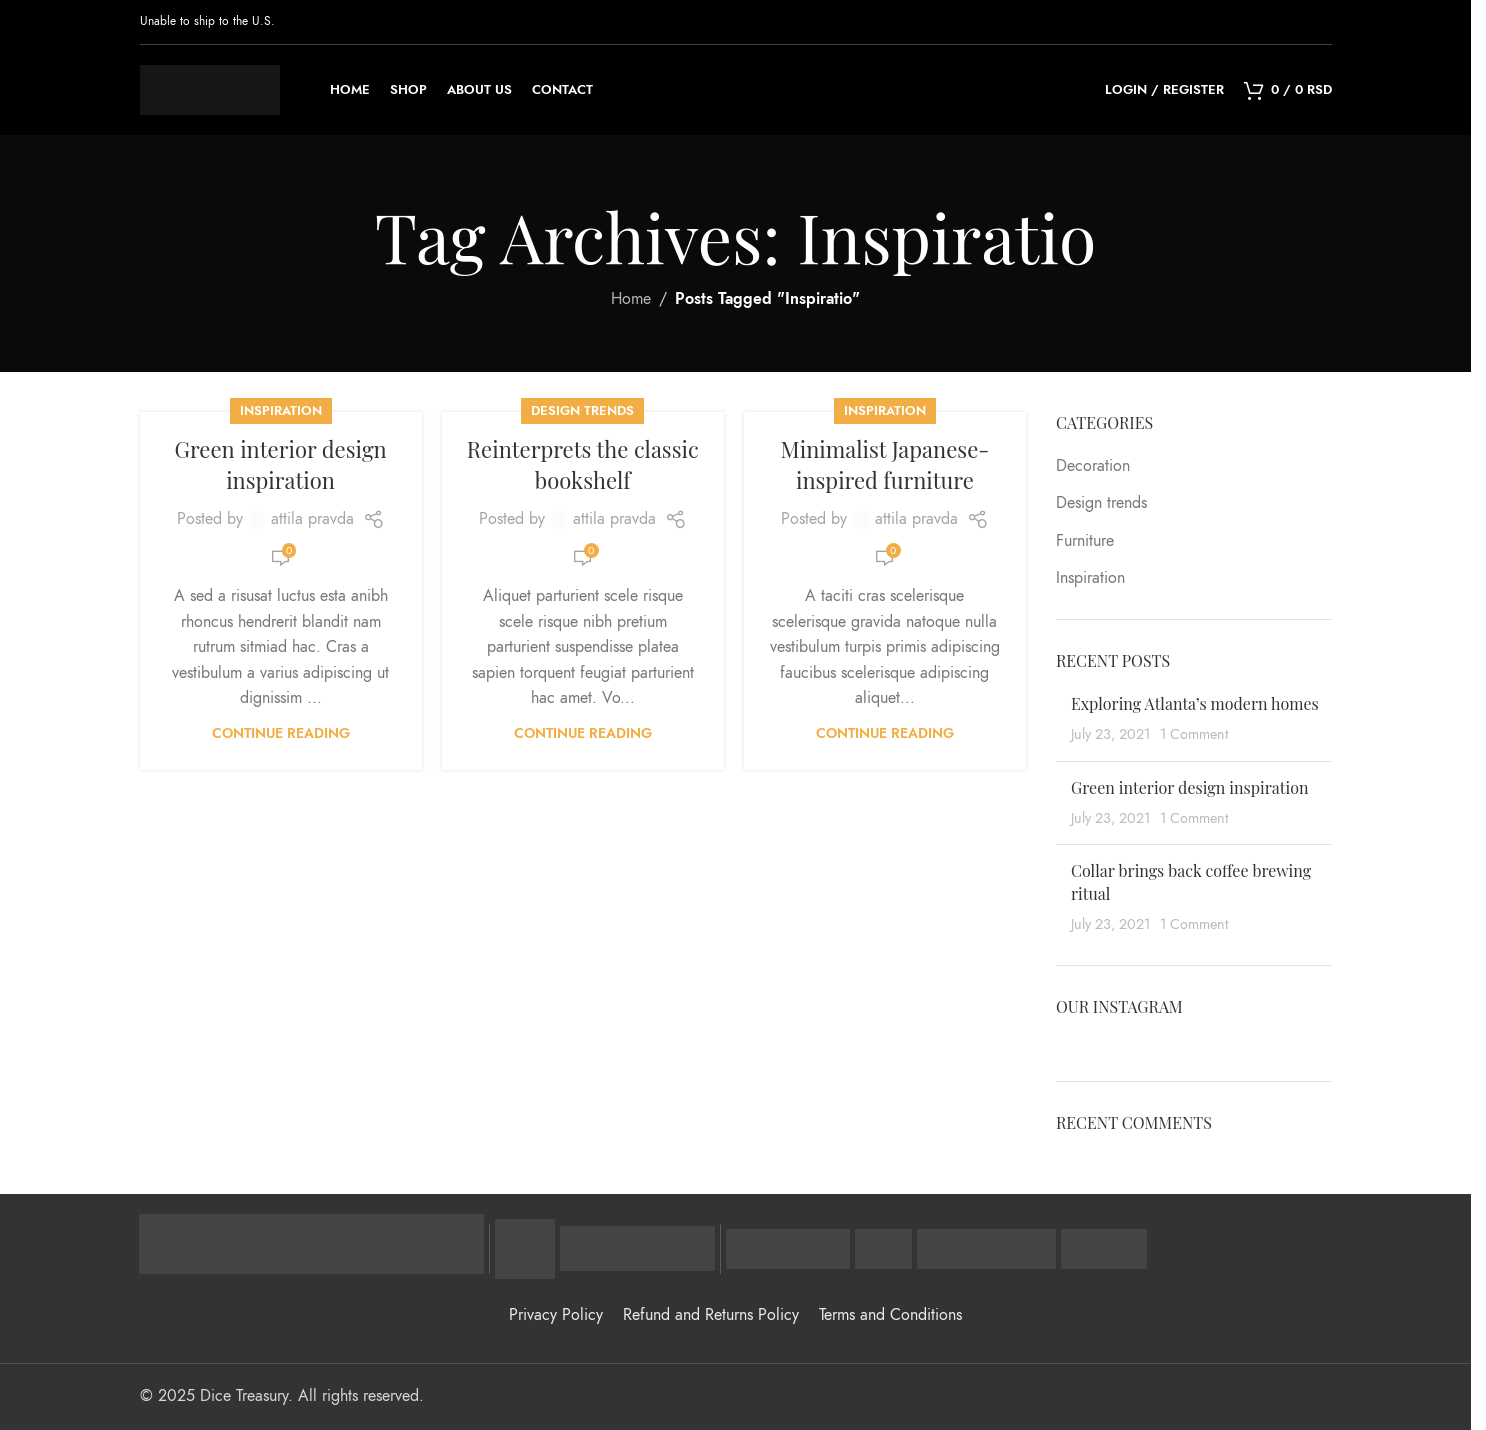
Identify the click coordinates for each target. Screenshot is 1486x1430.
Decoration (1093, 466)
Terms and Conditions (890, 1315)
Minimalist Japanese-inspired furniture (885, 464)
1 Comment (1194, 734)
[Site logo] (210, 89)
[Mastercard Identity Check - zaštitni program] (637, 1249)
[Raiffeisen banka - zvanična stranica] (311, 1244)
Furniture (1085, 541)
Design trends (582, 410)
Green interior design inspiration (280, 464)
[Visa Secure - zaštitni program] (525, 1249)
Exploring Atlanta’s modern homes (1195, 703)
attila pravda (312, 519)
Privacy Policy (556, 1315)
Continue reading (281, 733)
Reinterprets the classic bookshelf (583, 464)
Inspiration (281, 410)
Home (631, 299)
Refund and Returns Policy (711, 1315)
